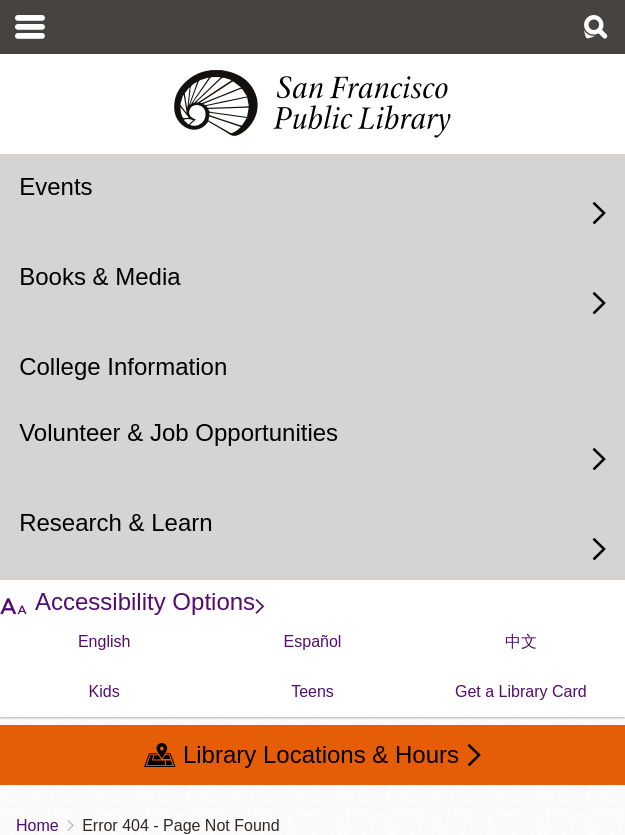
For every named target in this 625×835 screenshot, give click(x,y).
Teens (312, 691)
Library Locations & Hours (321, 754)
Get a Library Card (521, 691)
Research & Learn (115, 522)
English (104, 641)
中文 (521, 641)
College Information (123, 366)
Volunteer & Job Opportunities (178, 432)
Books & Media (99, 276)
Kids (104, 691)
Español (313, 641)
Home (37, 825)
